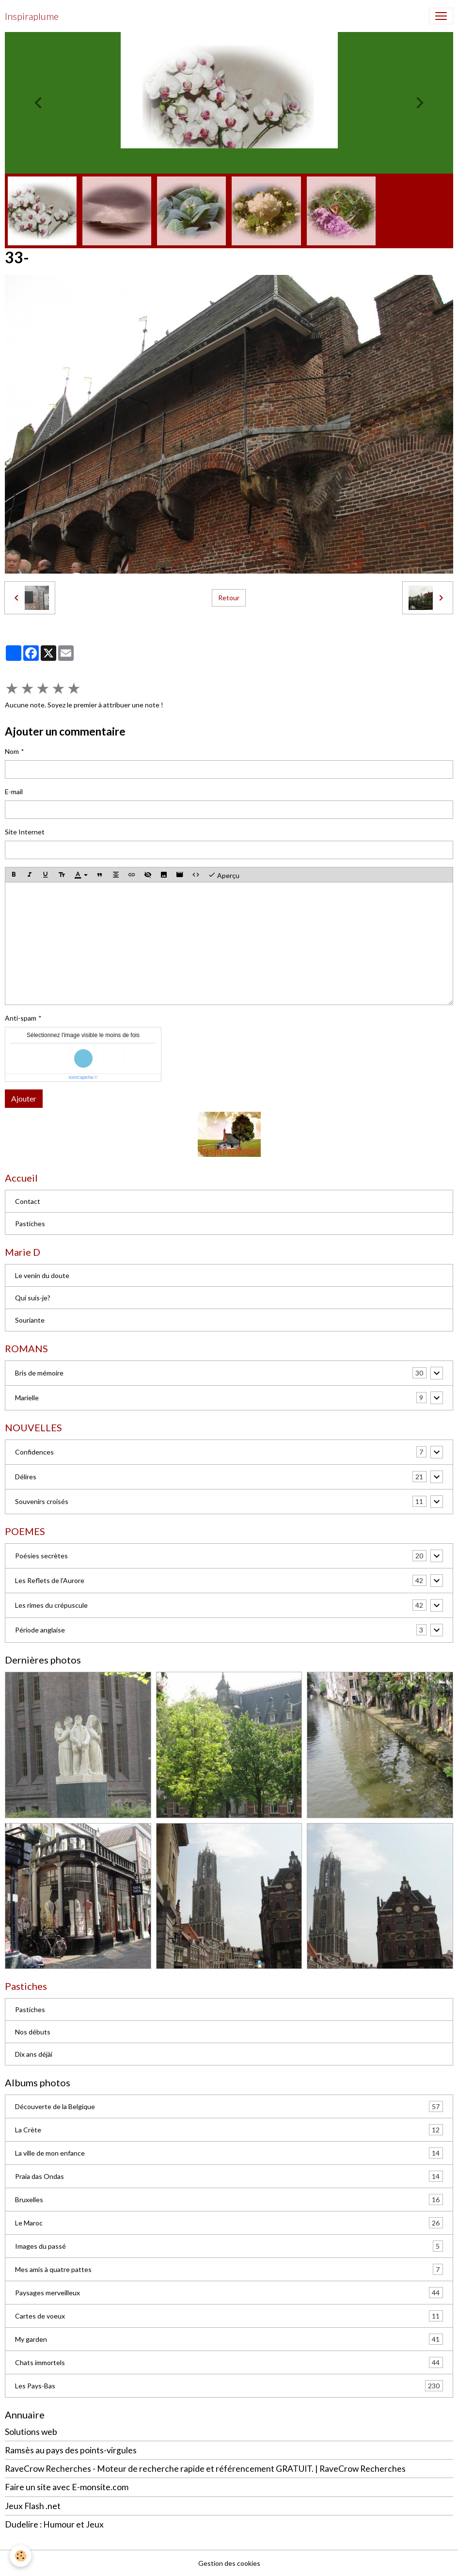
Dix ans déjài (33, 2054)
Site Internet (25, 832)
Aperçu (223, 875)
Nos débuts (32, 2032)
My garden (229, 2339)
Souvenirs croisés (41, 1501)
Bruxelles (229, 2199)
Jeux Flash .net (33, 2506)
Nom (12, 751)
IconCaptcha (81, 1077)
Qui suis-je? (32, 1298)
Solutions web (31, 2432)
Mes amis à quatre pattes (229, 2269)
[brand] (32, 16)
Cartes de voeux (229, 2315)
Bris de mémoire (39, 1373)
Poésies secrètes (41, 1556)
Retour (228, 597)
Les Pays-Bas (229, 2385)
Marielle (27, 1397)
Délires (25, 1476)
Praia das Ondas (229, 2176)
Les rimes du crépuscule (51, 1605)
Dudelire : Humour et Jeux (54, 2524)
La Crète (229, 2129)
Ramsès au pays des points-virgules (71, 2450)
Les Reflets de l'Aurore (49, 1580)
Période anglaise (40, 1630)
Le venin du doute (42, 1275)
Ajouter (23, 1098)
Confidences (34, 1452)
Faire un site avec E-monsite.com (66, 2487)
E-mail (14, 791)
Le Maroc (229, 2222)
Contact (27, 1201)
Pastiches (30, 1223)
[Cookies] (21, 2556)
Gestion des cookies (229, 2563)
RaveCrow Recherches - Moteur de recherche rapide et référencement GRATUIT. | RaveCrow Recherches (205, 2469)
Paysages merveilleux (229, 2292)
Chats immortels (229, 2362)
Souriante (30, 1320)
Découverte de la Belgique (229, 2106)
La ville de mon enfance (229, 2153)
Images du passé (229, 2246)
